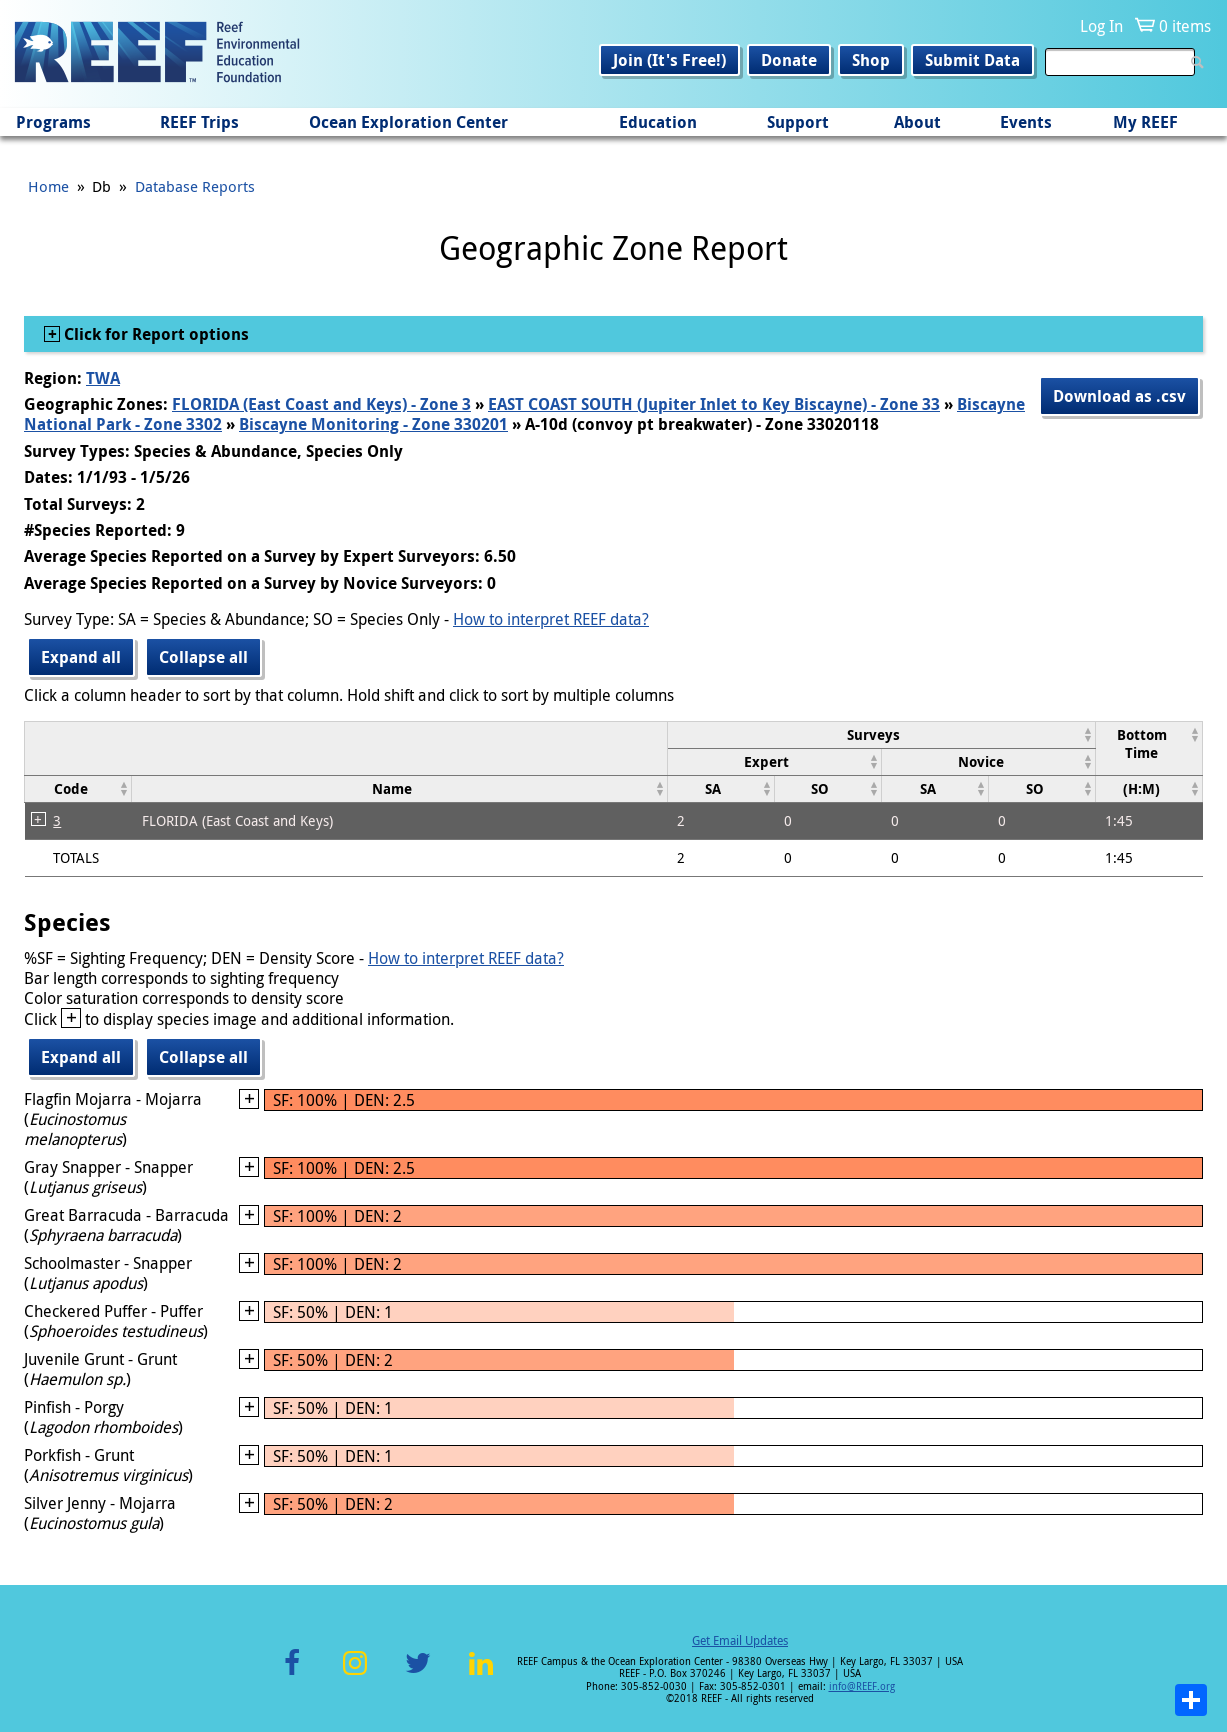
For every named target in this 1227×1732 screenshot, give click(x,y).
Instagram (355, 1674)
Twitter (418, 1674)
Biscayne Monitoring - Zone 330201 (373, 424)
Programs (53, 122)
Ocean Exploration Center (408, 122)
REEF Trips (199, 122)
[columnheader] (881, 734)
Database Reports (195, 186)
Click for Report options (154, 334)
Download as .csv (1119, 396)
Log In (1101, 26)
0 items (1185, 26)
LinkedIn (481, 1674)
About (917, 122)
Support (798, 122)
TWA (103, 378)
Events (1026, 122)
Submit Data (972, 60)
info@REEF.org (862, 1686)
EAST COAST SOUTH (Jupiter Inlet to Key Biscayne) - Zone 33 (714, 404)
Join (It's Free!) (669, 60)
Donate (789, 60)
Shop (871, 60)
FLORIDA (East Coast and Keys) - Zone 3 (321, 404)
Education (658, 122)
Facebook (292, 1674)
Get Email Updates (740, 1640)
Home (48, 186)
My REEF (1145, 122)
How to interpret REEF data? (551, 619)
